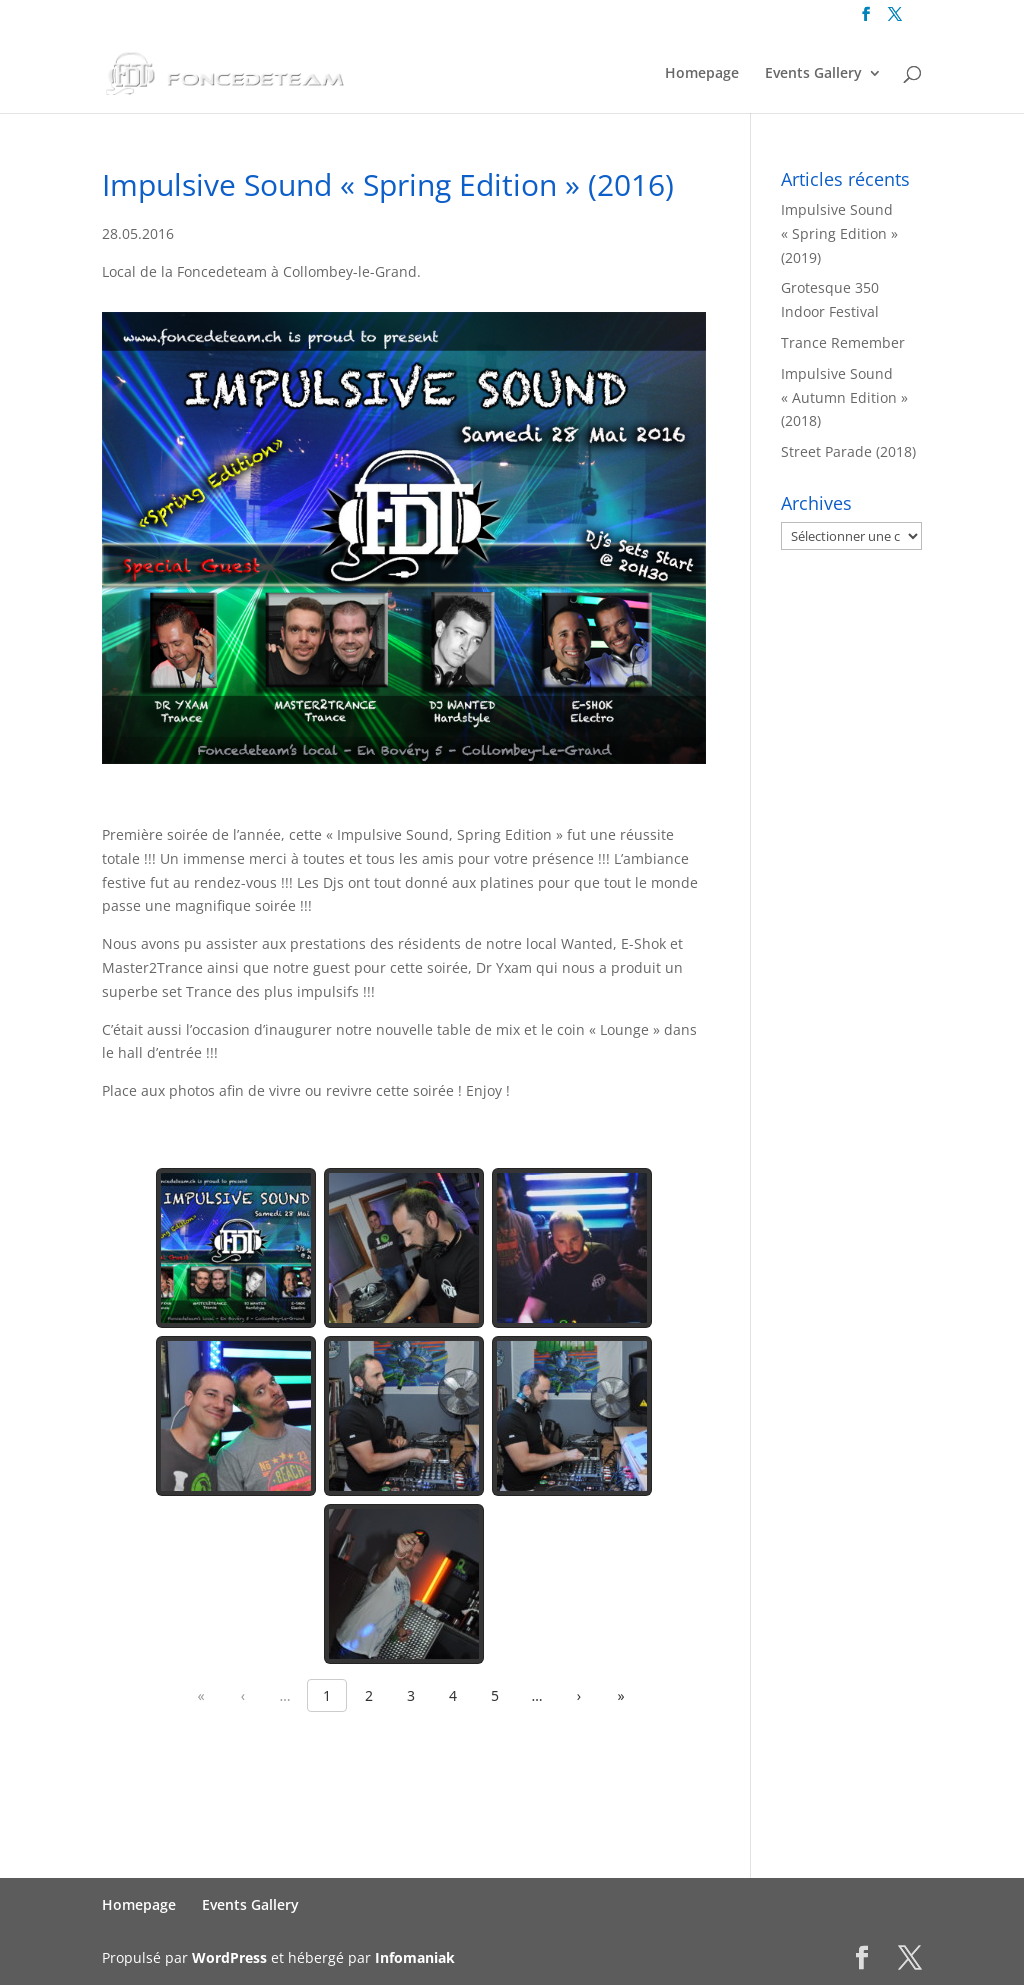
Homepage (702, 74)
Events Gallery (813, 74)
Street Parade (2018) (848, 451)
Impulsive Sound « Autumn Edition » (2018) (844, 397)
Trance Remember (843, 342)
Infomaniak (415, 1957)
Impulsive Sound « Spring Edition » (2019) (839, 233)
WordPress (229, 1957)
